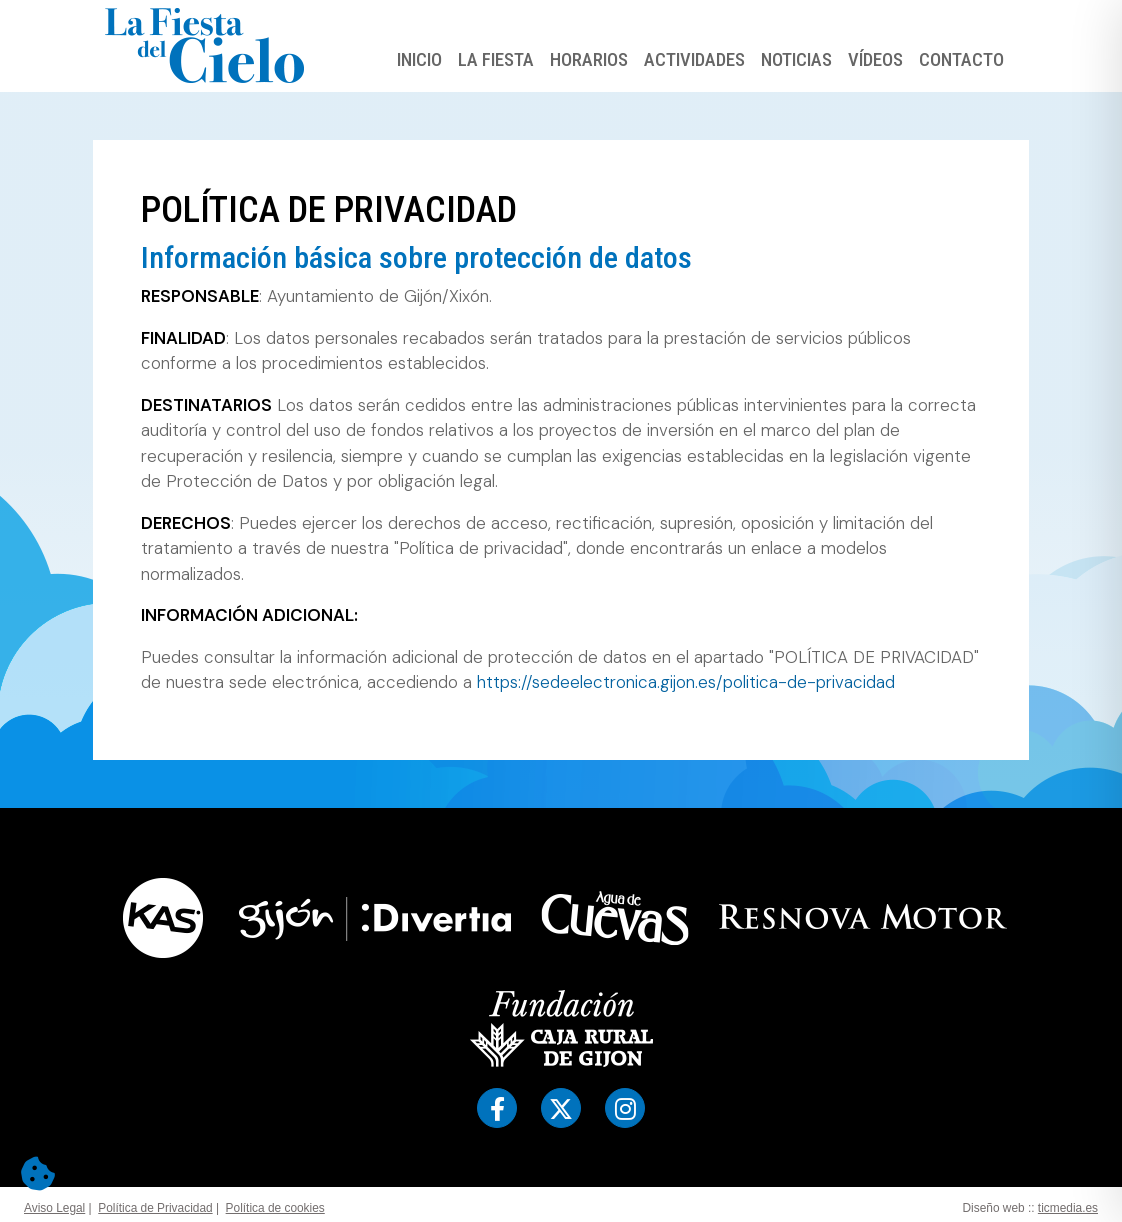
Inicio (419, 60)
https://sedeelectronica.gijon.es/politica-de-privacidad (686, 682)
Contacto (961, 60)
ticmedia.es (1068, 1208)
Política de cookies (275, 1208)
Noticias (796, 60)
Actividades (694, 60)
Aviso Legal (54, 1208)
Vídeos (875, 60)
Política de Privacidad (155, 1208)
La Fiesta (496, 60)
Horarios (589, 60)
